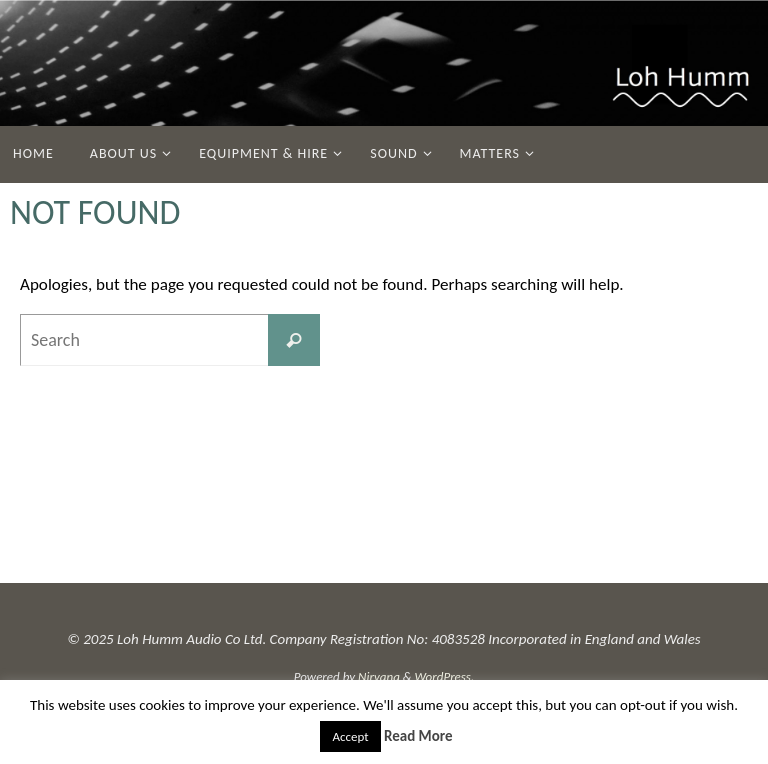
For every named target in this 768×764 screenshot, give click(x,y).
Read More (418, 736)
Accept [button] (350, 736)
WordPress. (445, 676)
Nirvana (379, 676)
